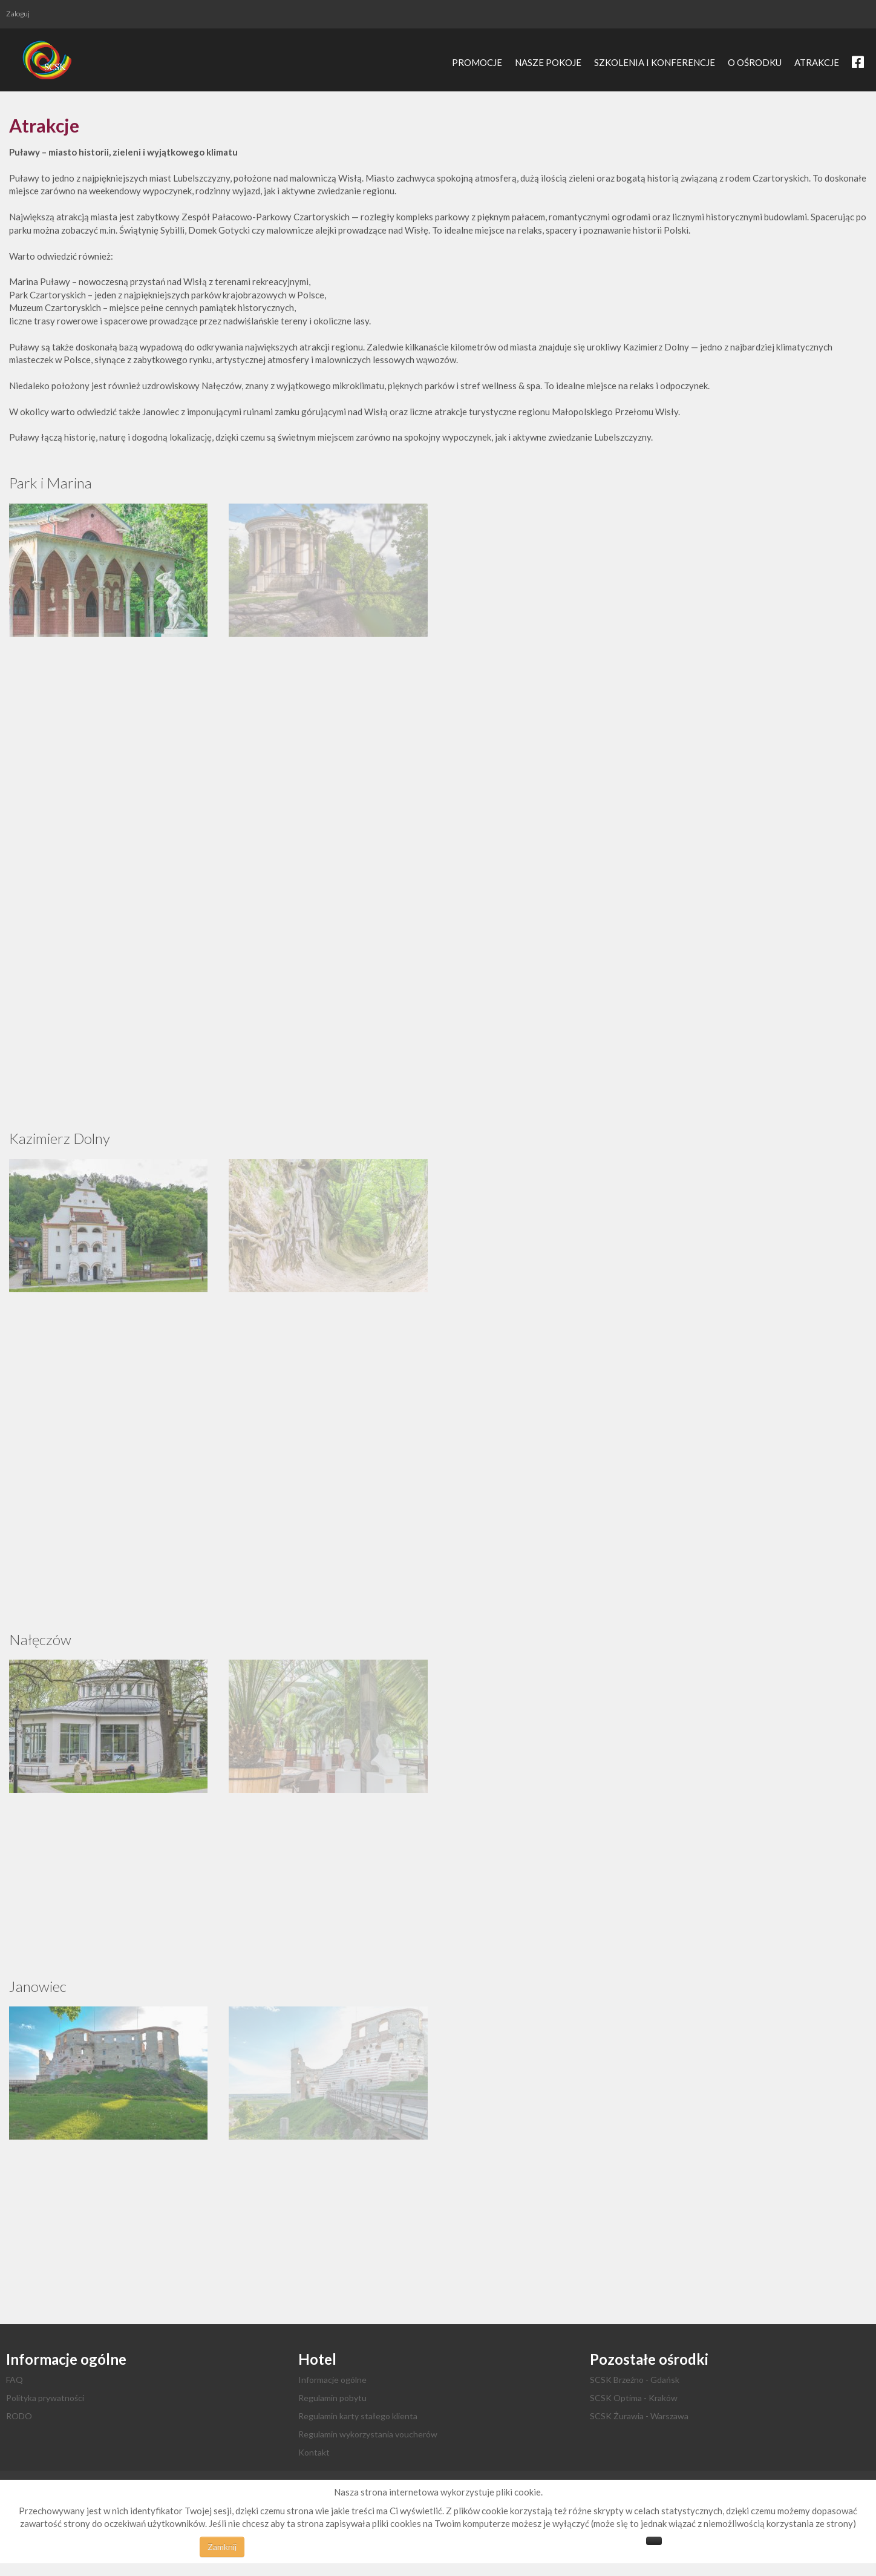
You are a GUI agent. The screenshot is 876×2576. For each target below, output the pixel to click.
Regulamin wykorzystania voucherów (367, 2434)
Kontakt (314, 2452)
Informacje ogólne (332, 2379)
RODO (19, 2416)
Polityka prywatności (45, 2398)
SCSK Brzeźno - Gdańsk (634, 2379)
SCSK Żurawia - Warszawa (639, 2416)
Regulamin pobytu (332, 2398)
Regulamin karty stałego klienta (357, 2416)
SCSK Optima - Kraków (634, 2398)
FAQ (14, 2379)
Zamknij (222, 2547)
